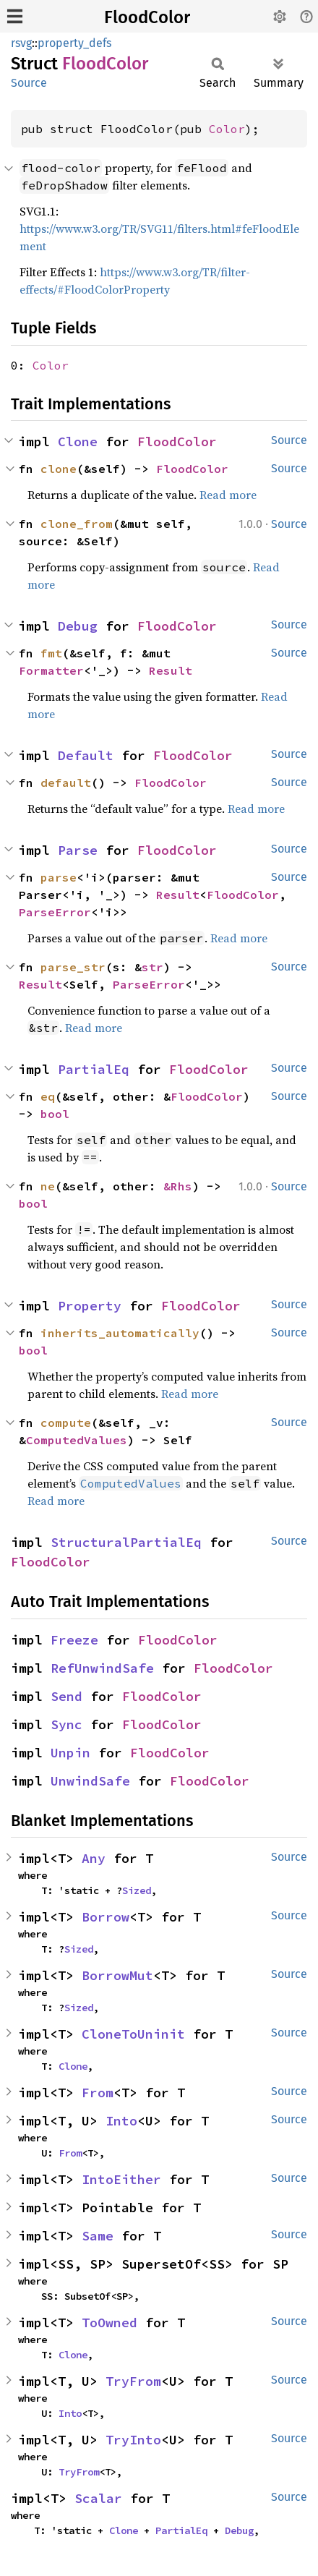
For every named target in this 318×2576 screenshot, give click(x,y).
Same (97, 2235)
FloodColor (147, 17)
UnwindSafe (90, 1781)
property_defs (74, 43)
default (65, 782)
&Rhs (177, 1186)
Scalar (98, 2498)
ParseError (55, 912)
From (97, 2092)
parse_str (73, 967)
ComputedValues (76, 1440)
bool (54, 1113)
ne (47, 1186)
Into (121, 2120)
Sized (136, 1890)
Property (89, 1305)
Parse (78, 850)
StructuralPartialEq (126, 1542)
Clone (78, 441)
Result (170, 670)
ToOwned (109, 2322)
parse (58, 877)
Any (94, 1858)
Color (227, 128)
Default (85, 755)
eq (47, 1096)
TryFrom (133, 2381)
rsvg (21, 43)
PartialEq (93, 1069)
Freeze (74, 1640)
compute (65, 1422)
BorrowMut (117, 1975)
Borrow (105, 1916)
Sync (66, 1724)
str (152, 967)
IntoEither (121, 2179)
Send (66, 1696)
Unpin (70, 1752)
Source (29, 83)
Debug (78, 626)
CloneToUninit (133, 2034)
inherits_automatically (119, 1333)
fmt (51, 653)
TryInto (133, 2439)
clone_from (76, 523)
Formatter (51, 670)
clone (58, 468)
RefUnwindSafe (102, 1668)
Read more (228, 495)
